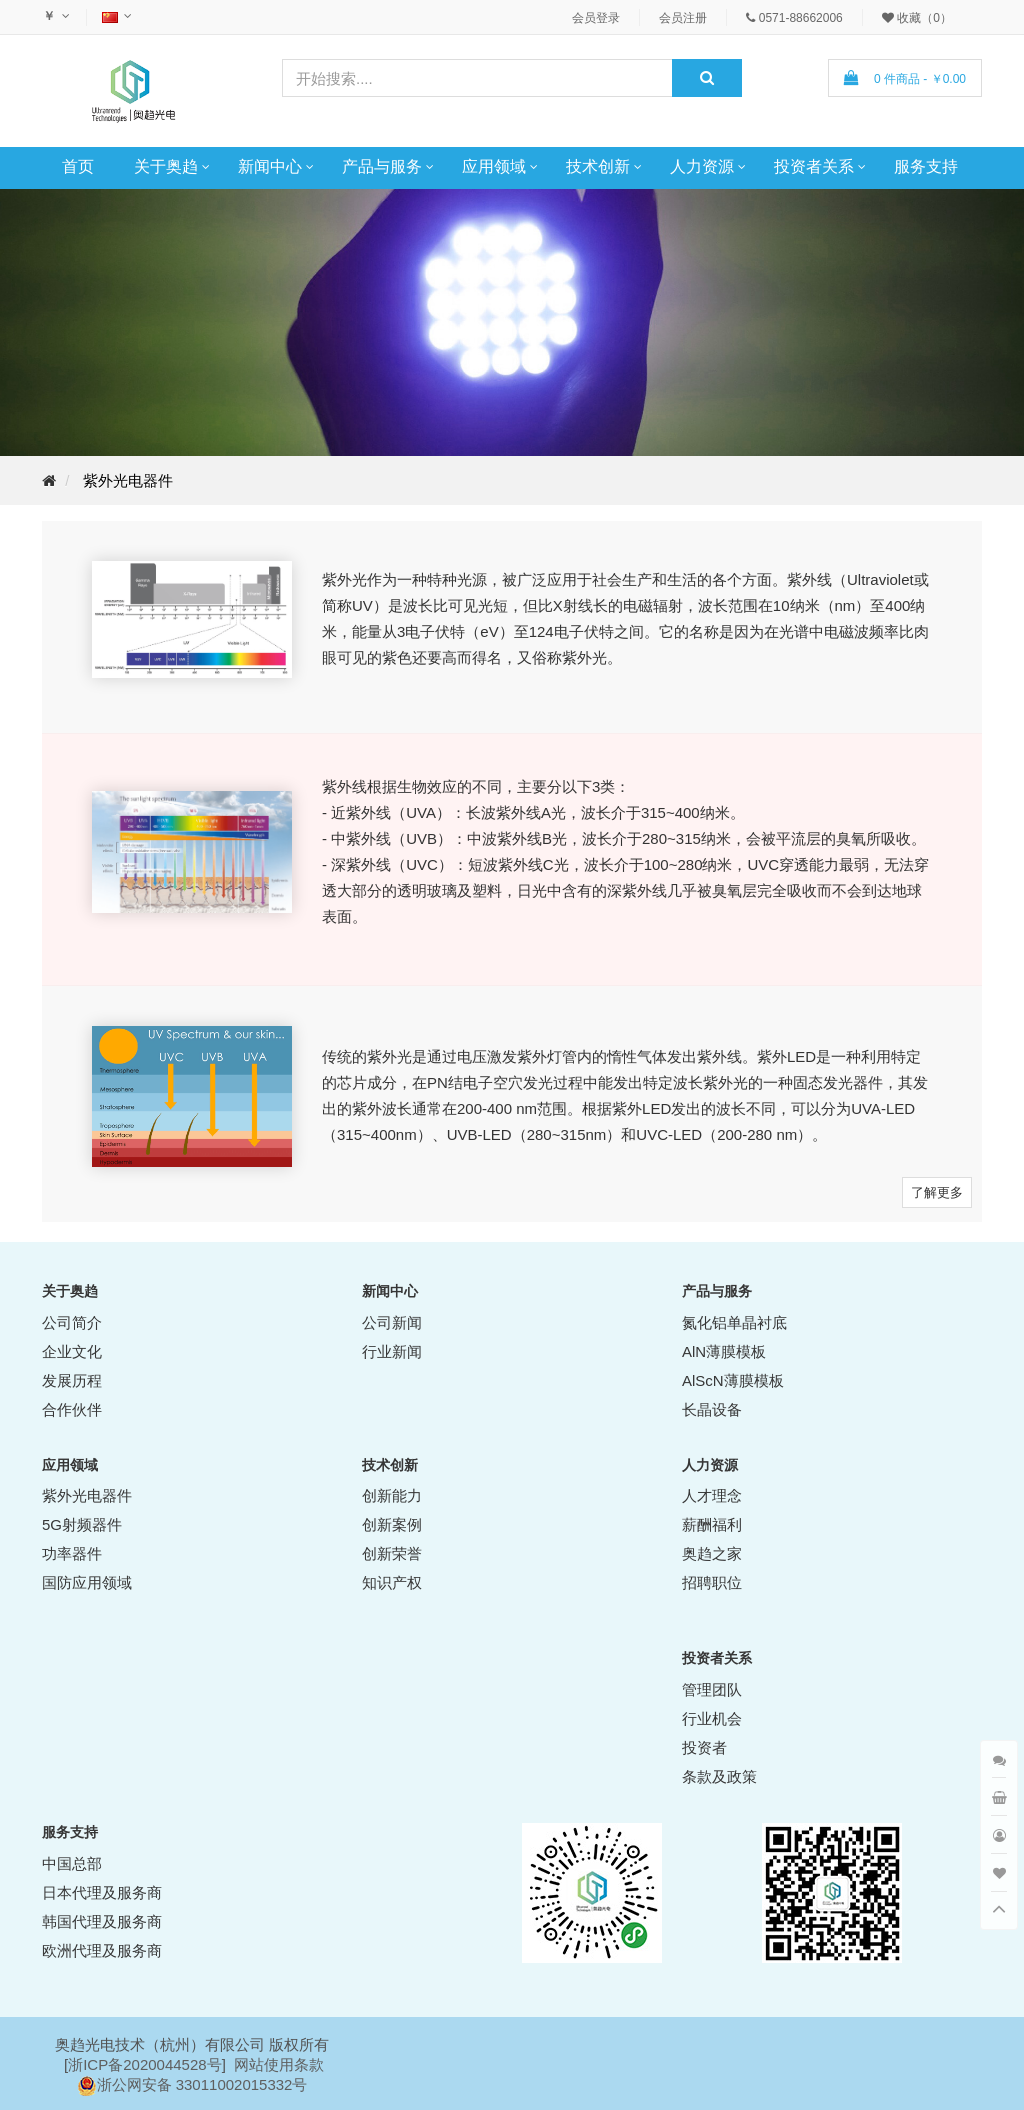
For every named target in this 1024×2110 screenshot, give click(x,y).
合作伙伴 (72, 1409)
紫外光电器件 (128, 480)
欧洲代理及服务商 (102, 1950)
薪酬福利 (712, 1524)
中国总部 (72, 1863)
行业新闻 (392, 1351)
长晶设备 (712, 1409)
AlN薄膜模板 (724, 1351)
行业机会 (712, 1718)
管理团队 (712, 1689)
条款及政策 (719, 1776)
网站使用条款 (279, 2064)
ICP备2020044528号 (152, 2064)
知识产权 (392, 1582)
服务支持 (926, 166)
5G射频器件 (82, 1524)
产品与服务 (382, 166)
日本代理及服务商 (102, 1892)
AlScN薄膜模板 (733, 1380)
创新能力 (392, 1495)
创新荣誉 (392, 1553)
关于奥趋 (166, 166)
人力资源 (702, 166)
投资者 (704, 1747)
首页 (78, 166)
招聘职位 (712, 1582)
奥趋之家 (712, 1553)
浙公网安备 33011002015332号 (202, 2084)
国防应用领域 (87, 1582)
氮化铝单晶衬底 (734, 1322)
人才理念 (712, 1495)
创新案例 (392, 1524)
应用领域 (494, 166)
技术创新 (598, 166)
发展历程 (72, 1380)
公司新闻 (392, 1322)
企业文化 (72, 1351)
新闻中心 (270, 166)
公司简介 (72, 1322)
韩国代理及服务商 (102, 1921)
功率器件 (72, 1553)
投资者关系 (814, 166)
